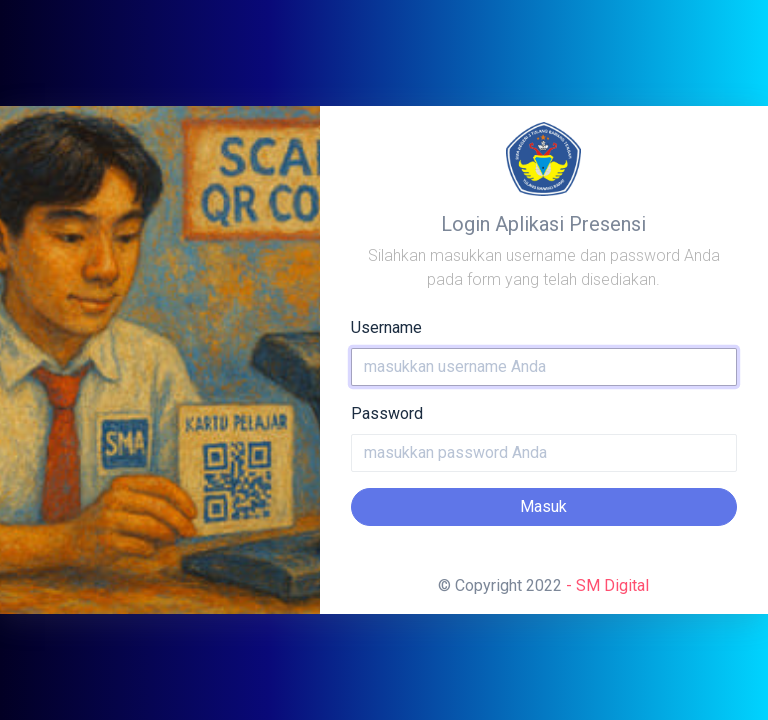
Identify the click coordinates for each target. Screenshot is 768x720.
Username (386, 327)
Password (387, 413)
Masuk (543, 506)
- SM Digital (607, 585)
